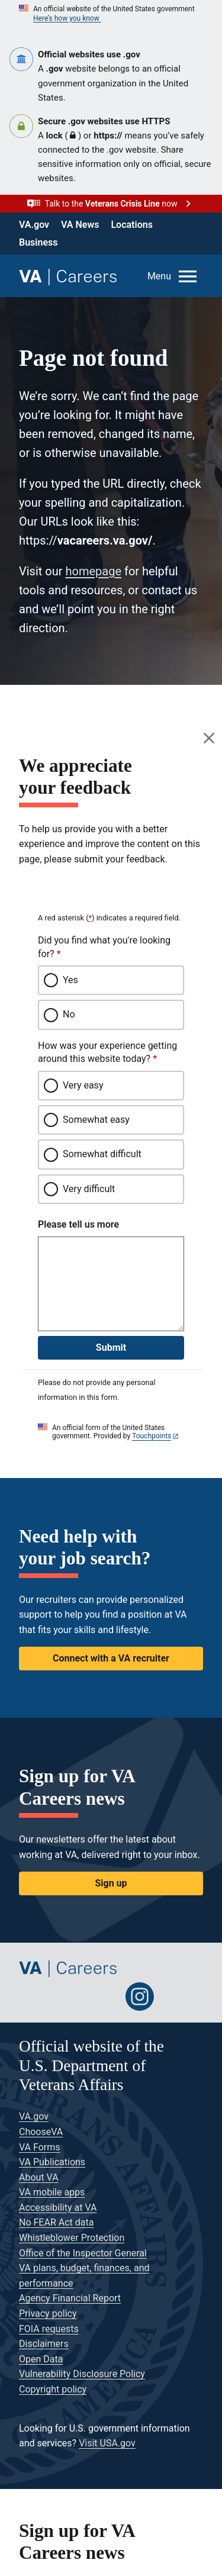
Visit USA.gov (107, 2443)
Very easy (83, 1085)
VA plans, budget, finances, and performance (84, 2275)
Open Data (41, 2359)
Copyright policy (52, 2389)
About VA (39, 2177)
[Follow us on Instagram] (140, 1996)
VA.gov (34, 224)
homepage (93, 571)
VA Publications (52, 2162)
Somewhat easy (96, 1119)
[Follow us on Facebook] (68, 1996)
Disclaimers (44, 2343)
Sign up (111, 1883)
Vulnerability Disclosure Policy (82, 2373)
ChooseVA (41, 2131)
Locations (131, 224)
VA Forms (39, 2147)
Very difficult (89, 1188)
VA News (80, 224)
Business (38, 242)
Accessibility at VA (57, 2207)
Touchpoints (151, 1436)
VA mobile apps (52, 2192)
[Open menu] (173, 276)
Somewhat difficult (102, 1154)
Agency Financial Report (70, 2298)
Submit (111, 1347)
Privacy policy (48, 2313)
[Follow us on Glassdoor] (175, 1996)
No (69, 1014)
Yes (70, 980)
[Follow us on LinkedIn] (104, 1996)
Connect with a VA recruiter (111, 1658)
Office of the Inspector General (83, 2253)
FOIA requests (49, 2328)
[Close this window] (209, 737)
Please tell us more (78, 1224)
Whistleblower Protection (71, 2237)
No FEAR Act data (56, 2222)
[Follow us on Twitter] (33, 1996)
